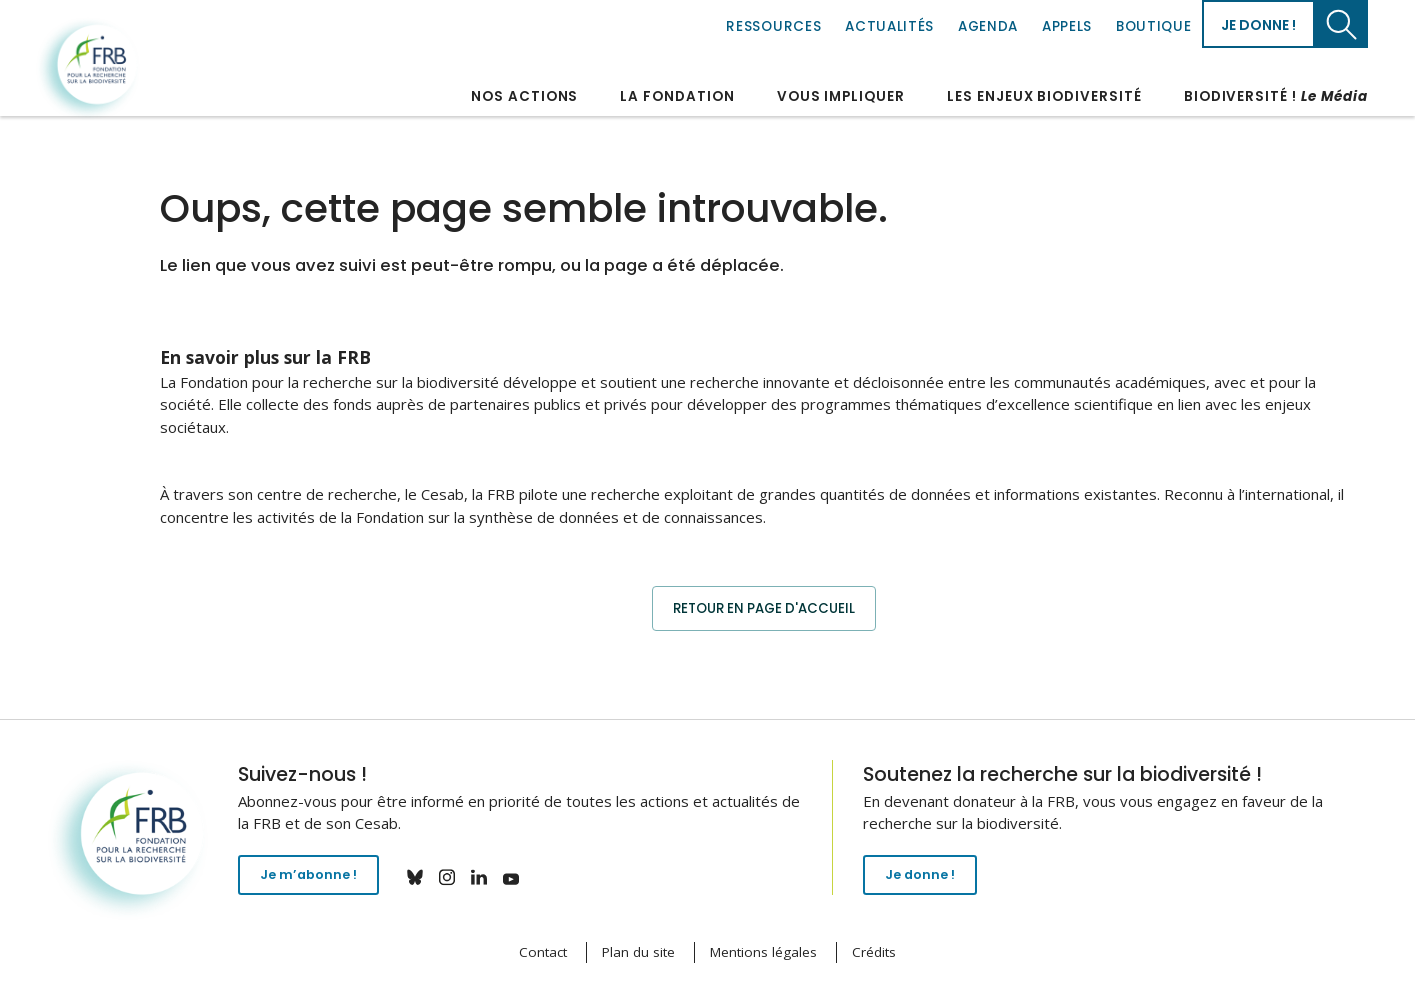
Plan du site (638, 953)
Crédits (874, 953)
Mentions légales (763, 953)
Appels (1067, 26)
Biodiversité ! (1276, 96)
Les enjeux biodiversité (1044, 96)
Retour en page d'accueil (763, 607)
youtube (525, 877)
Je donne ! (1258, 25)
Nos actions (524, 96)
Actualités (889, 26)
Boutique (1153, 26)
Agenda (988, 26)
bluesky (429, 877)
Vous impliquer (841, 96)
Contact (543, 953)
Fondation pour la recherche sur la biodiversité (91, 69)
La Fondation (677, 96)
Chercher (1341, 24)
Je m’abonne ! (315, 879)
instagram (461, 877)
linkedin (493, 877)
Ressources (773, 26)
